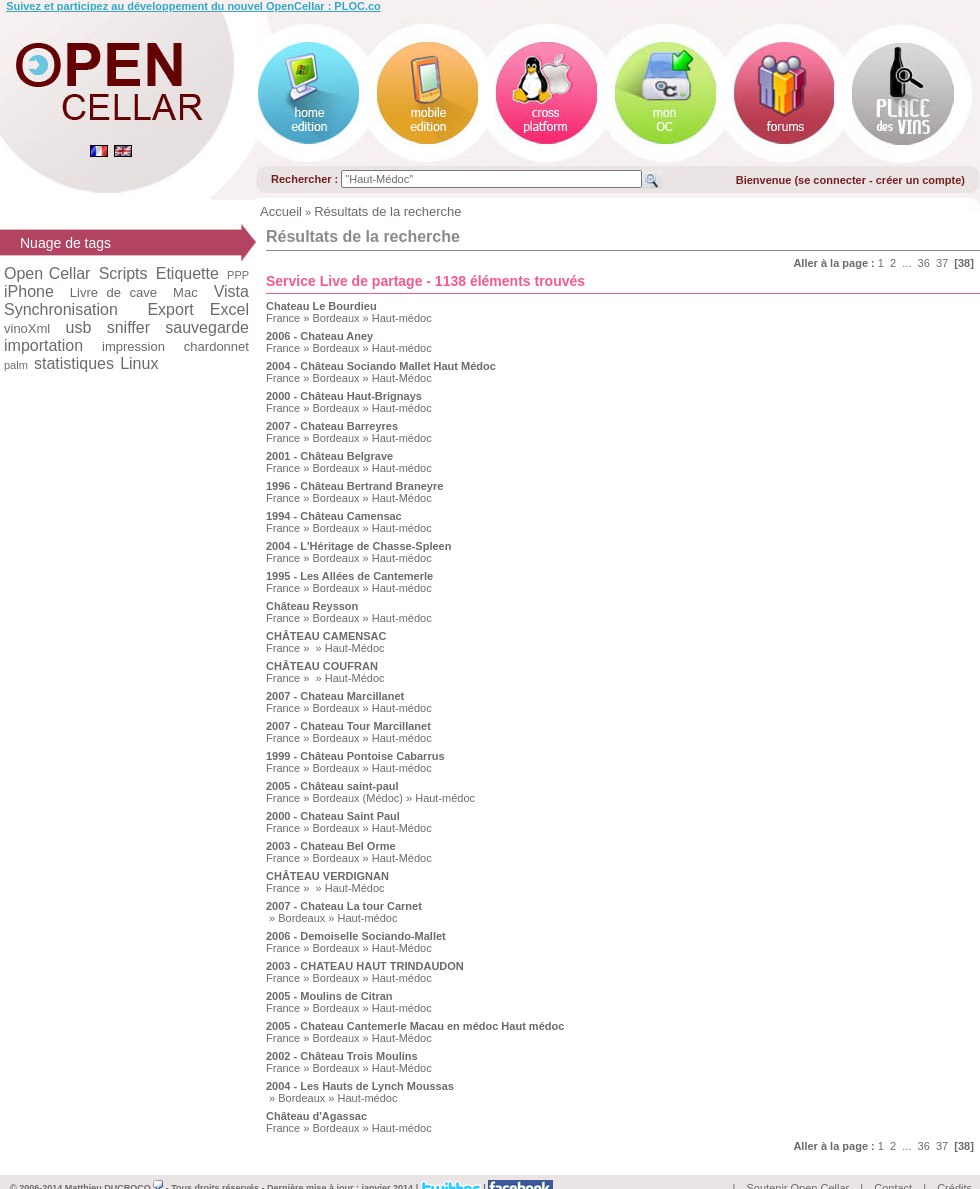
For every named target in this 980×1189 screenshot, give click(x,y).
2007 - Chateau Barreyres (332, 426)
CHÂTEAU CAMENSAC (326, 636)
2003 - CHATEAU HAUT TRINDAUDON (365, 966)
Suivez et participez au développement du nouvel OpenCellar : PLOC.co (193, 6)
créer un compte (919, 180)
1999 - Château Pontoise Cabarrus (355, 756)
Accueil (281, 211)
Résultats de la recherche (387, 211)
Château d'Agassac (316, 1116)
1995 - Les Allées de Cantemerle (349, 576)
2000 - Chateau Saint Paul (333, 816)
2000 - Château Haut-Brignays (344, 396)
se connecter (832, 180)
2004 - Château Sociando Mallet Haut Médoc (381, 366)
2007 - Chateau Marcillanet (335, 696)
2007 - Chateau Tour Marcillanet (348, 726)
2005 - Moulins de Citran (329, 996)
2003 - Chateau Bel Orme (331, 846)
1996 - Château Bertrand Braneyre (354, 486)
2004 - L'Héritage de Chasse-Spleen (358, 546)
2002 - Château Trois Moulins (342, 1056)
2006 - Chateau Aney (319, 336)
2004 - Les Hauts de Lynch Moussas (360, 1086)
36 (924, 263)
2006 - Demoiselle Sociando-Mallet (356, 936)
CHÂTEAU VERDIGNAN (327, 876)
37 (942, 263)
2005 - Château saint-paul (332, 786)
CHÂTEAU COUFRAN (322, 666)
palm (16, 365)
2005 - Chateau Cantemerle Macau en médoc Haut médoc (415, 1026)
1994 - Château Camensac (334, 516)
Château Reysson (312, 606)
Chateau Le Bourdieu (321, 306)
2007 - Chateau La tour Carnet (344, 906)
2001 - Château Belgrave (329, 456)
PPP (238, 275)
